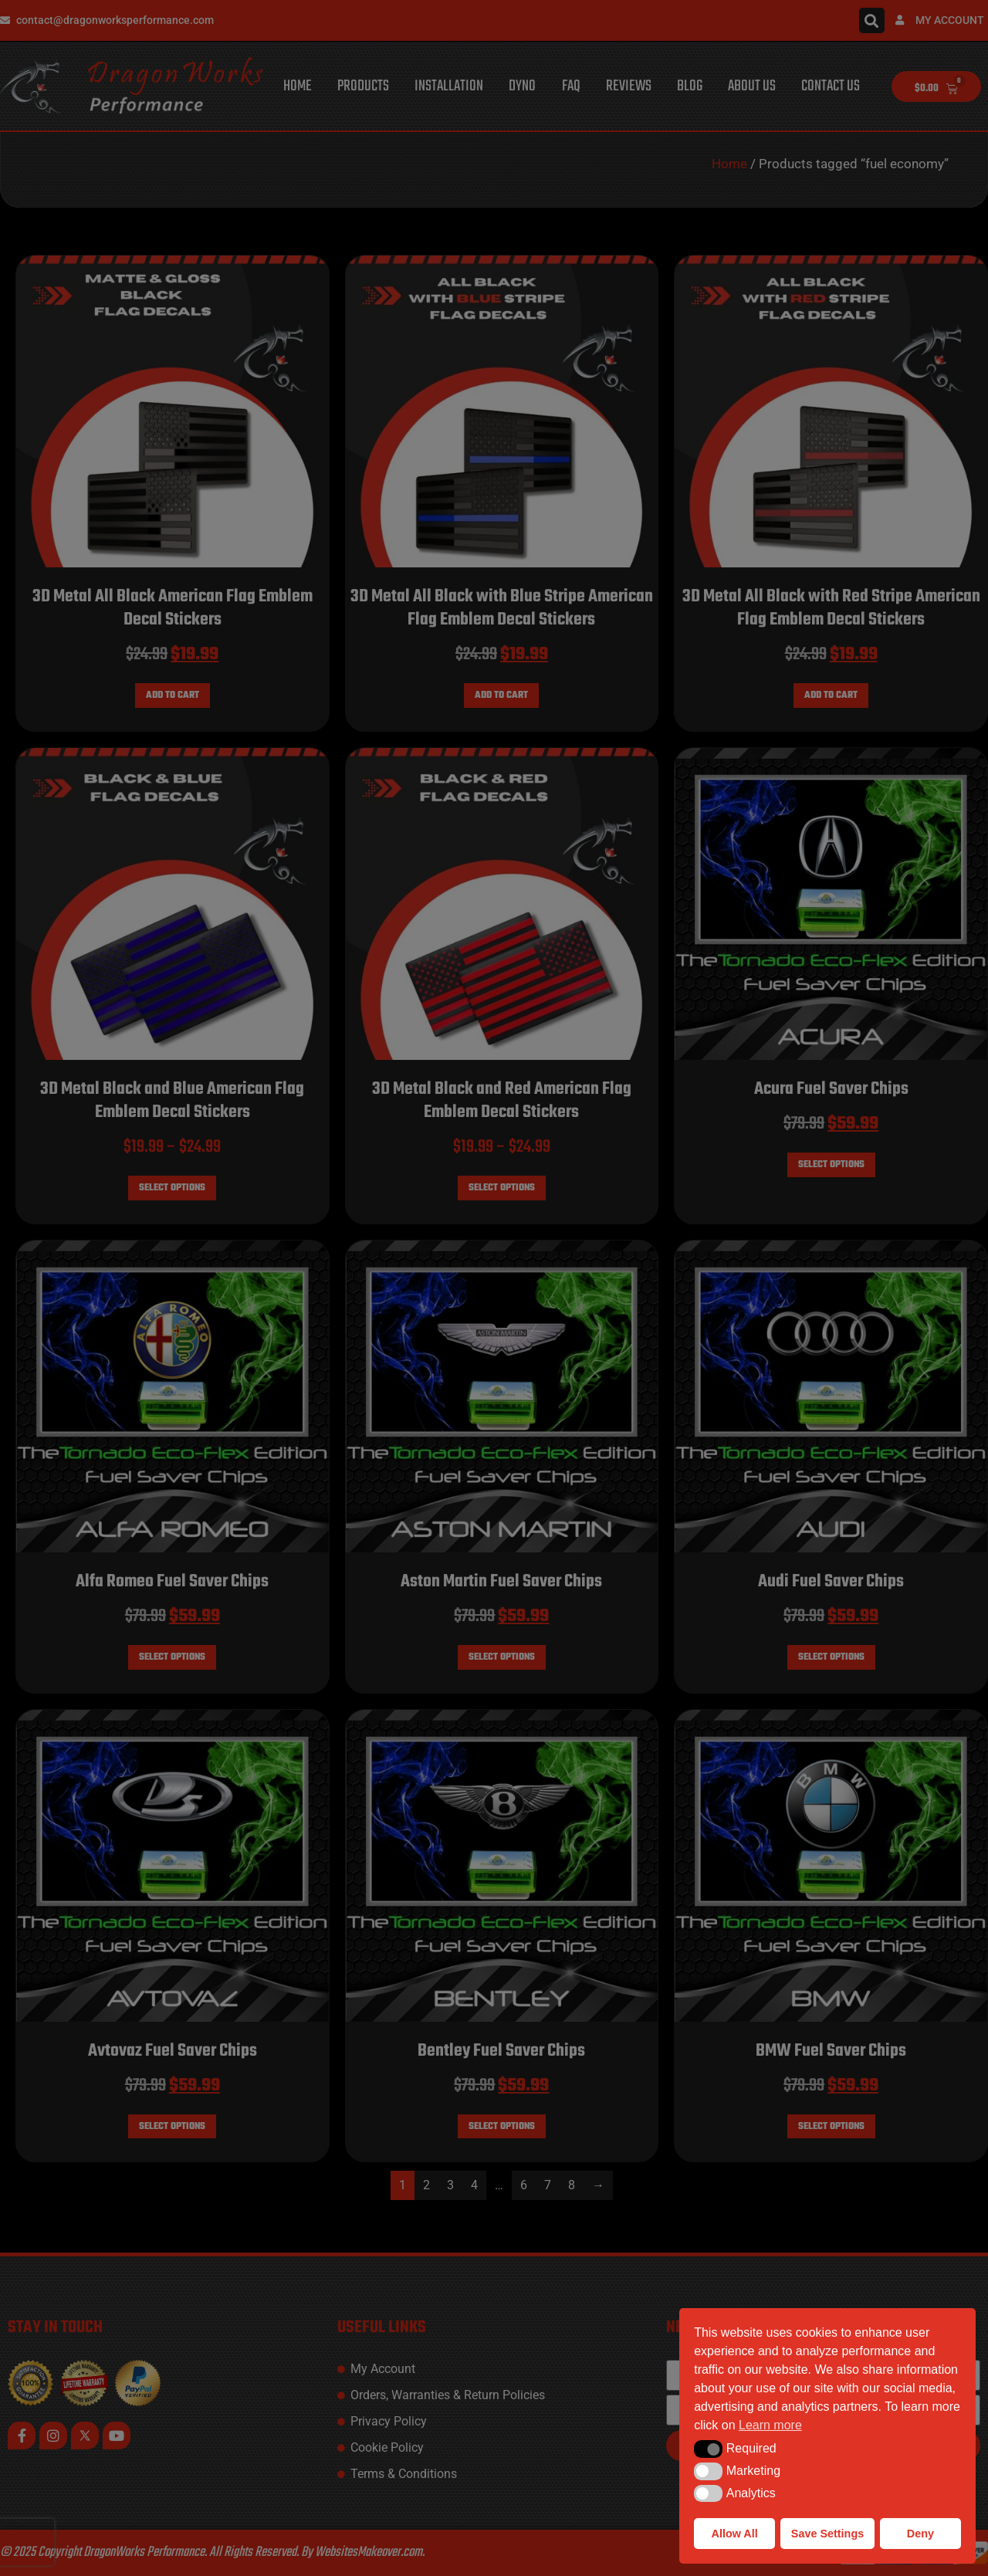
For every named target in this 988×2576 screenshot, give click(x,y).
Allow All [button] (735, 2533)
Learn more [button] (770, 2425)
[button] (708, 2448)
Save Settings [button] (827, 2533)
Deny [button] (920, 2533)
